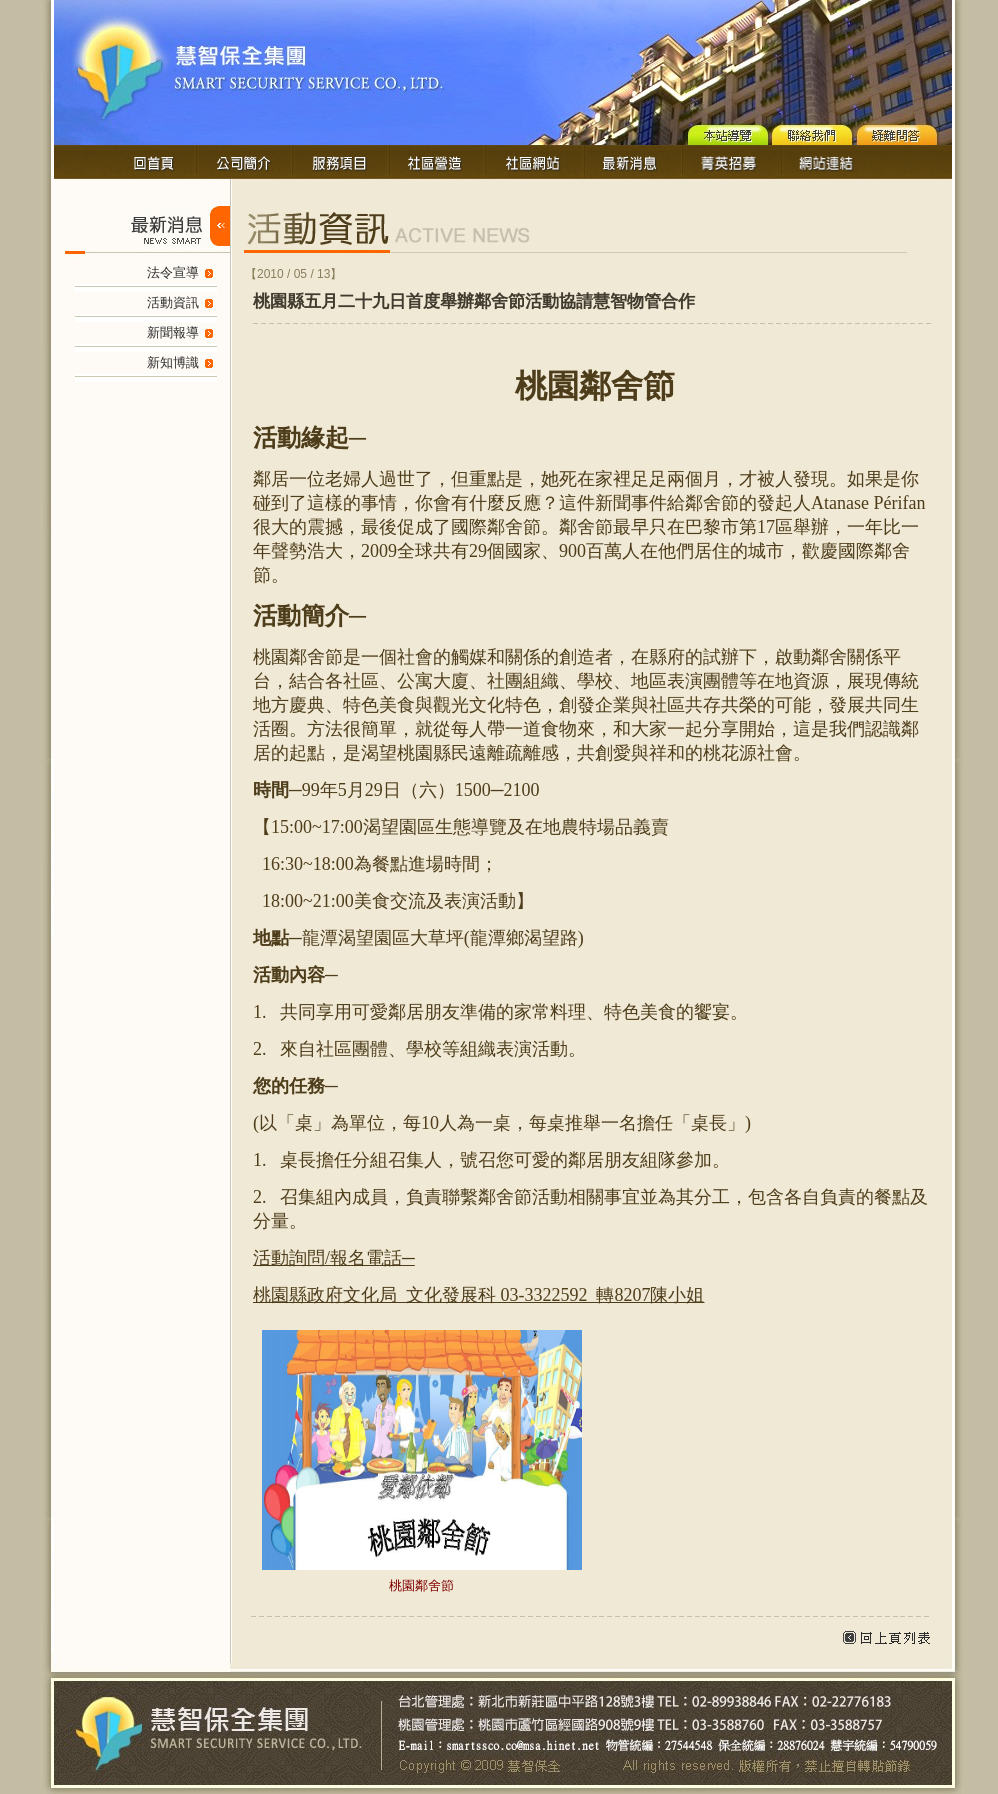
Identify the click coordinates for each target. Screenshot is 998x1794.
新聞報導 (173, 332)
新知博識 (173, 362)
